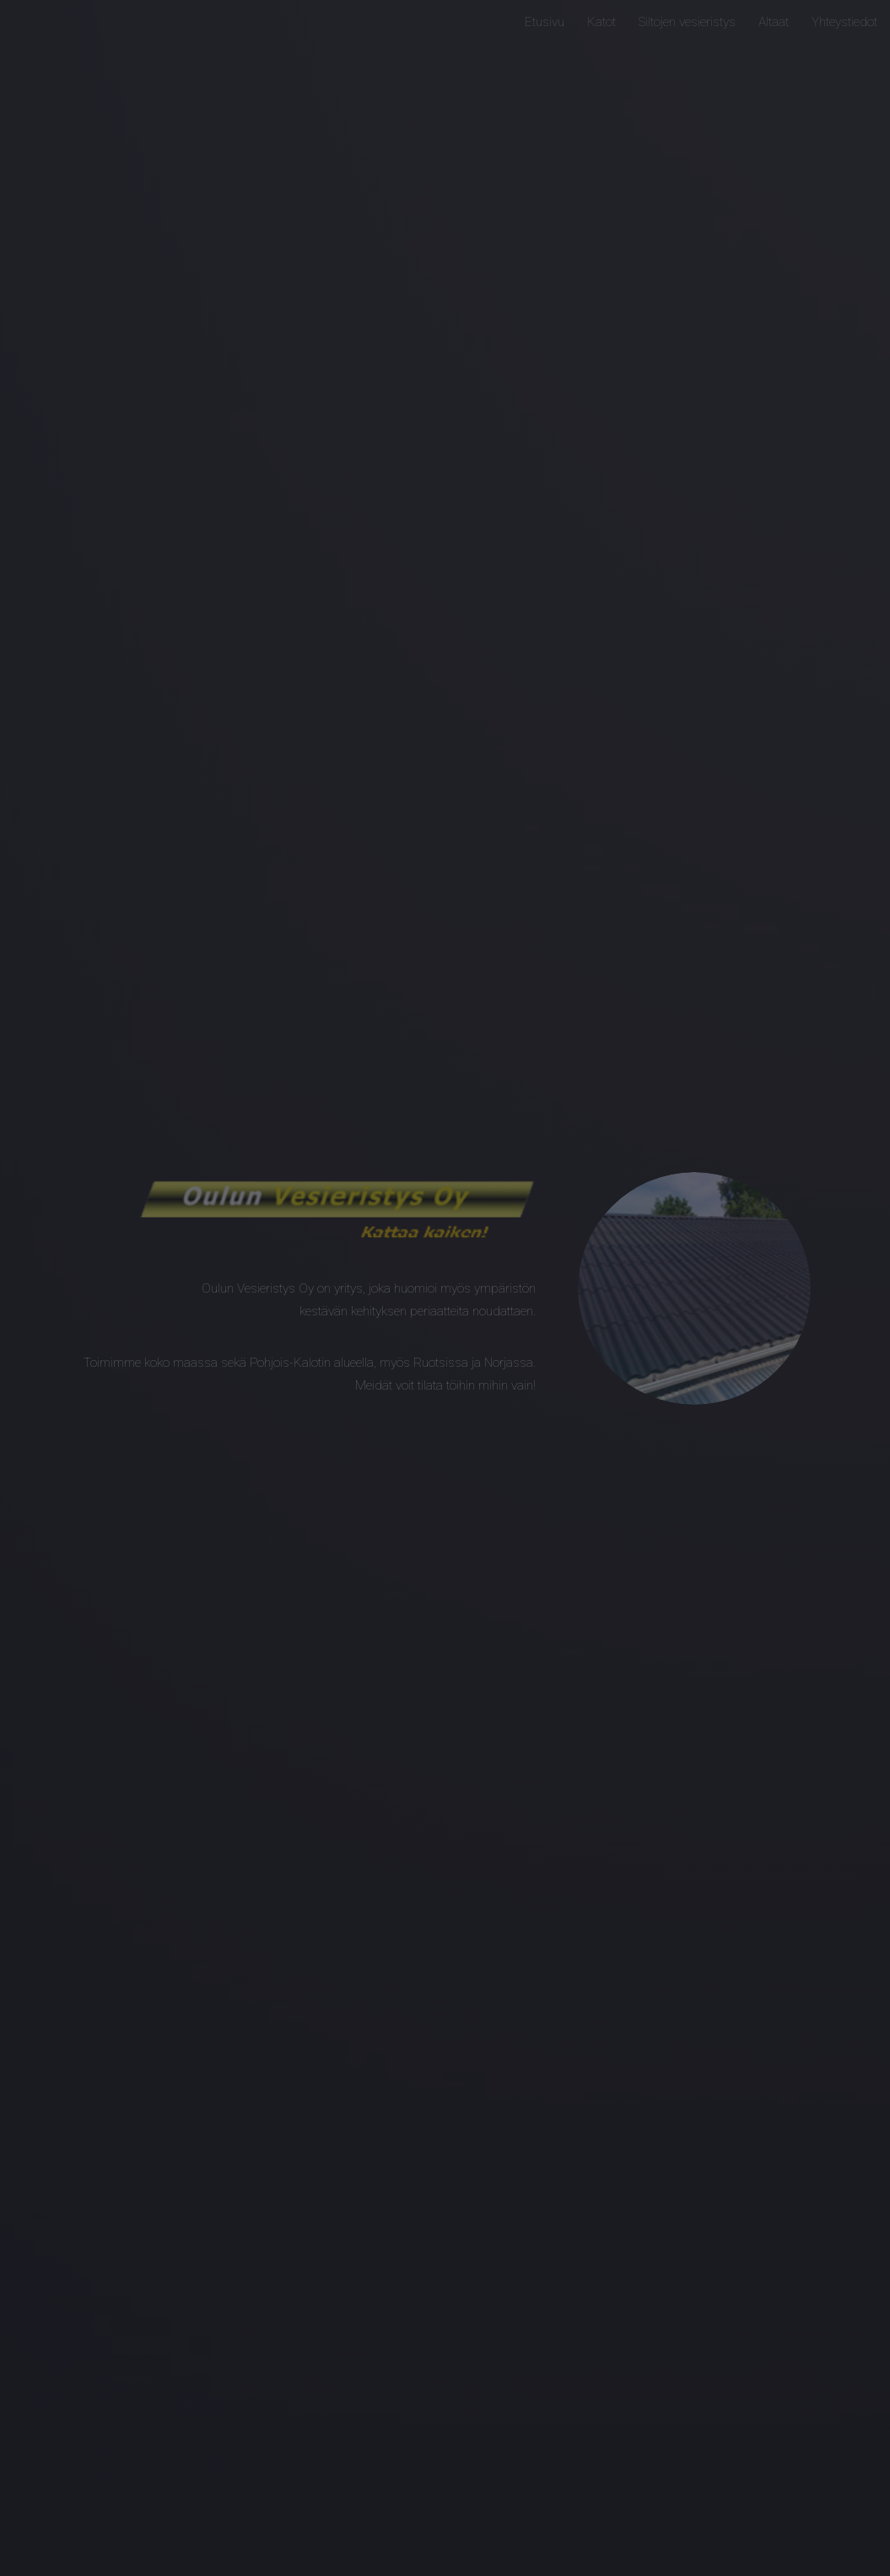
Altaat (773, 22)
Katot (601, 22)
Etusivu (544, 22)
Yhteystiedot (844, 22)
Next (445, 2543)
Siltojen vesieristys (687, 22)
